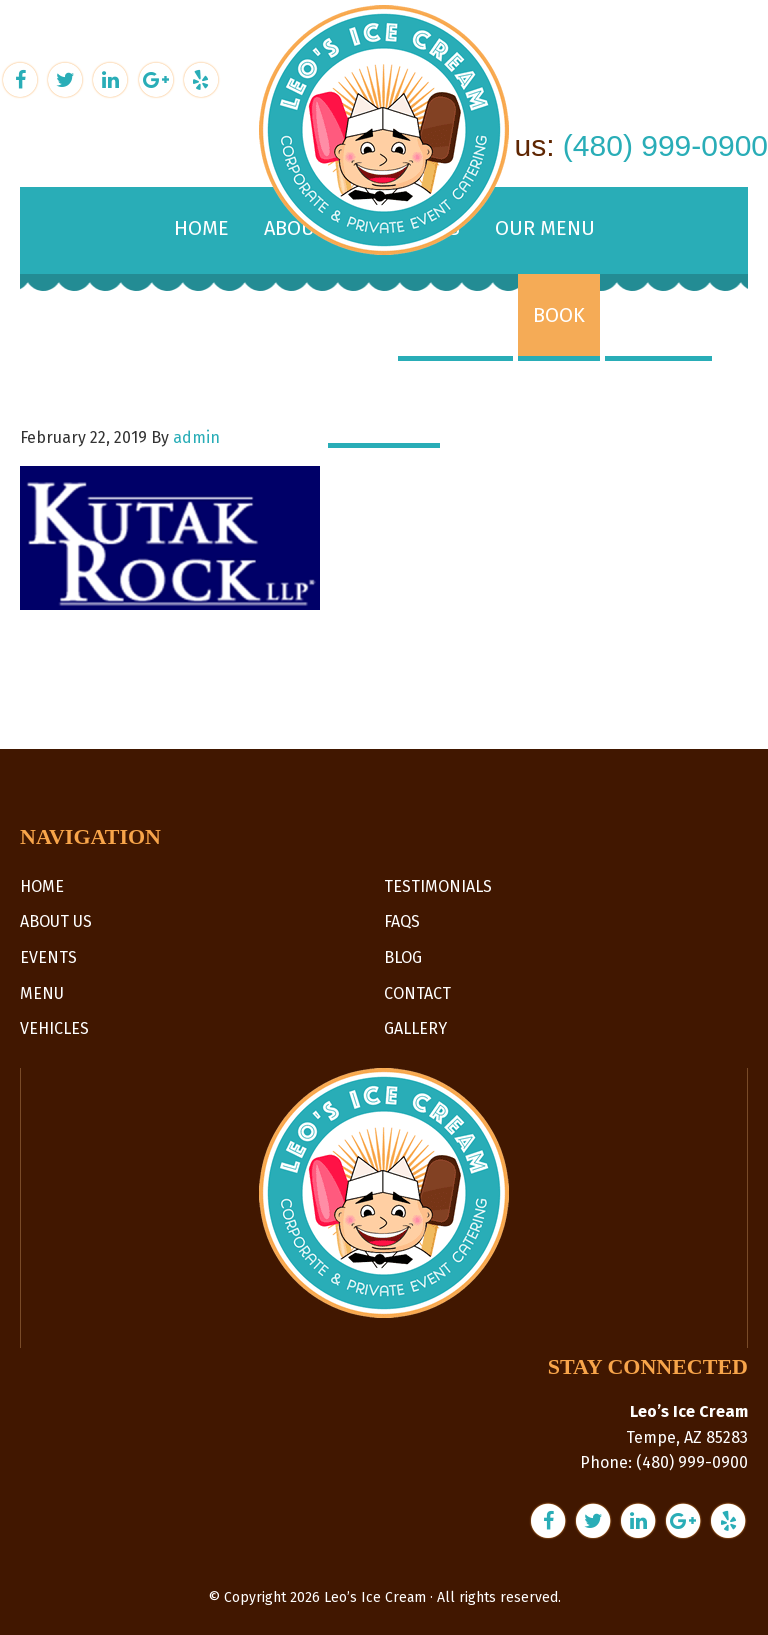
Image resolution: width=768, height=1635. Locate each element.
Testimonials (438, 886)
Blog (403, 957)
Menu (42, 993)
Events (48, 957)
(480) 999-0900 (665, 145)
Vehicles (54, 1028)
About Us (56, 921)
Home (42, 886)
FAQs (402, 921)
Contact (417, 993)
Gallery (415, 1028)
